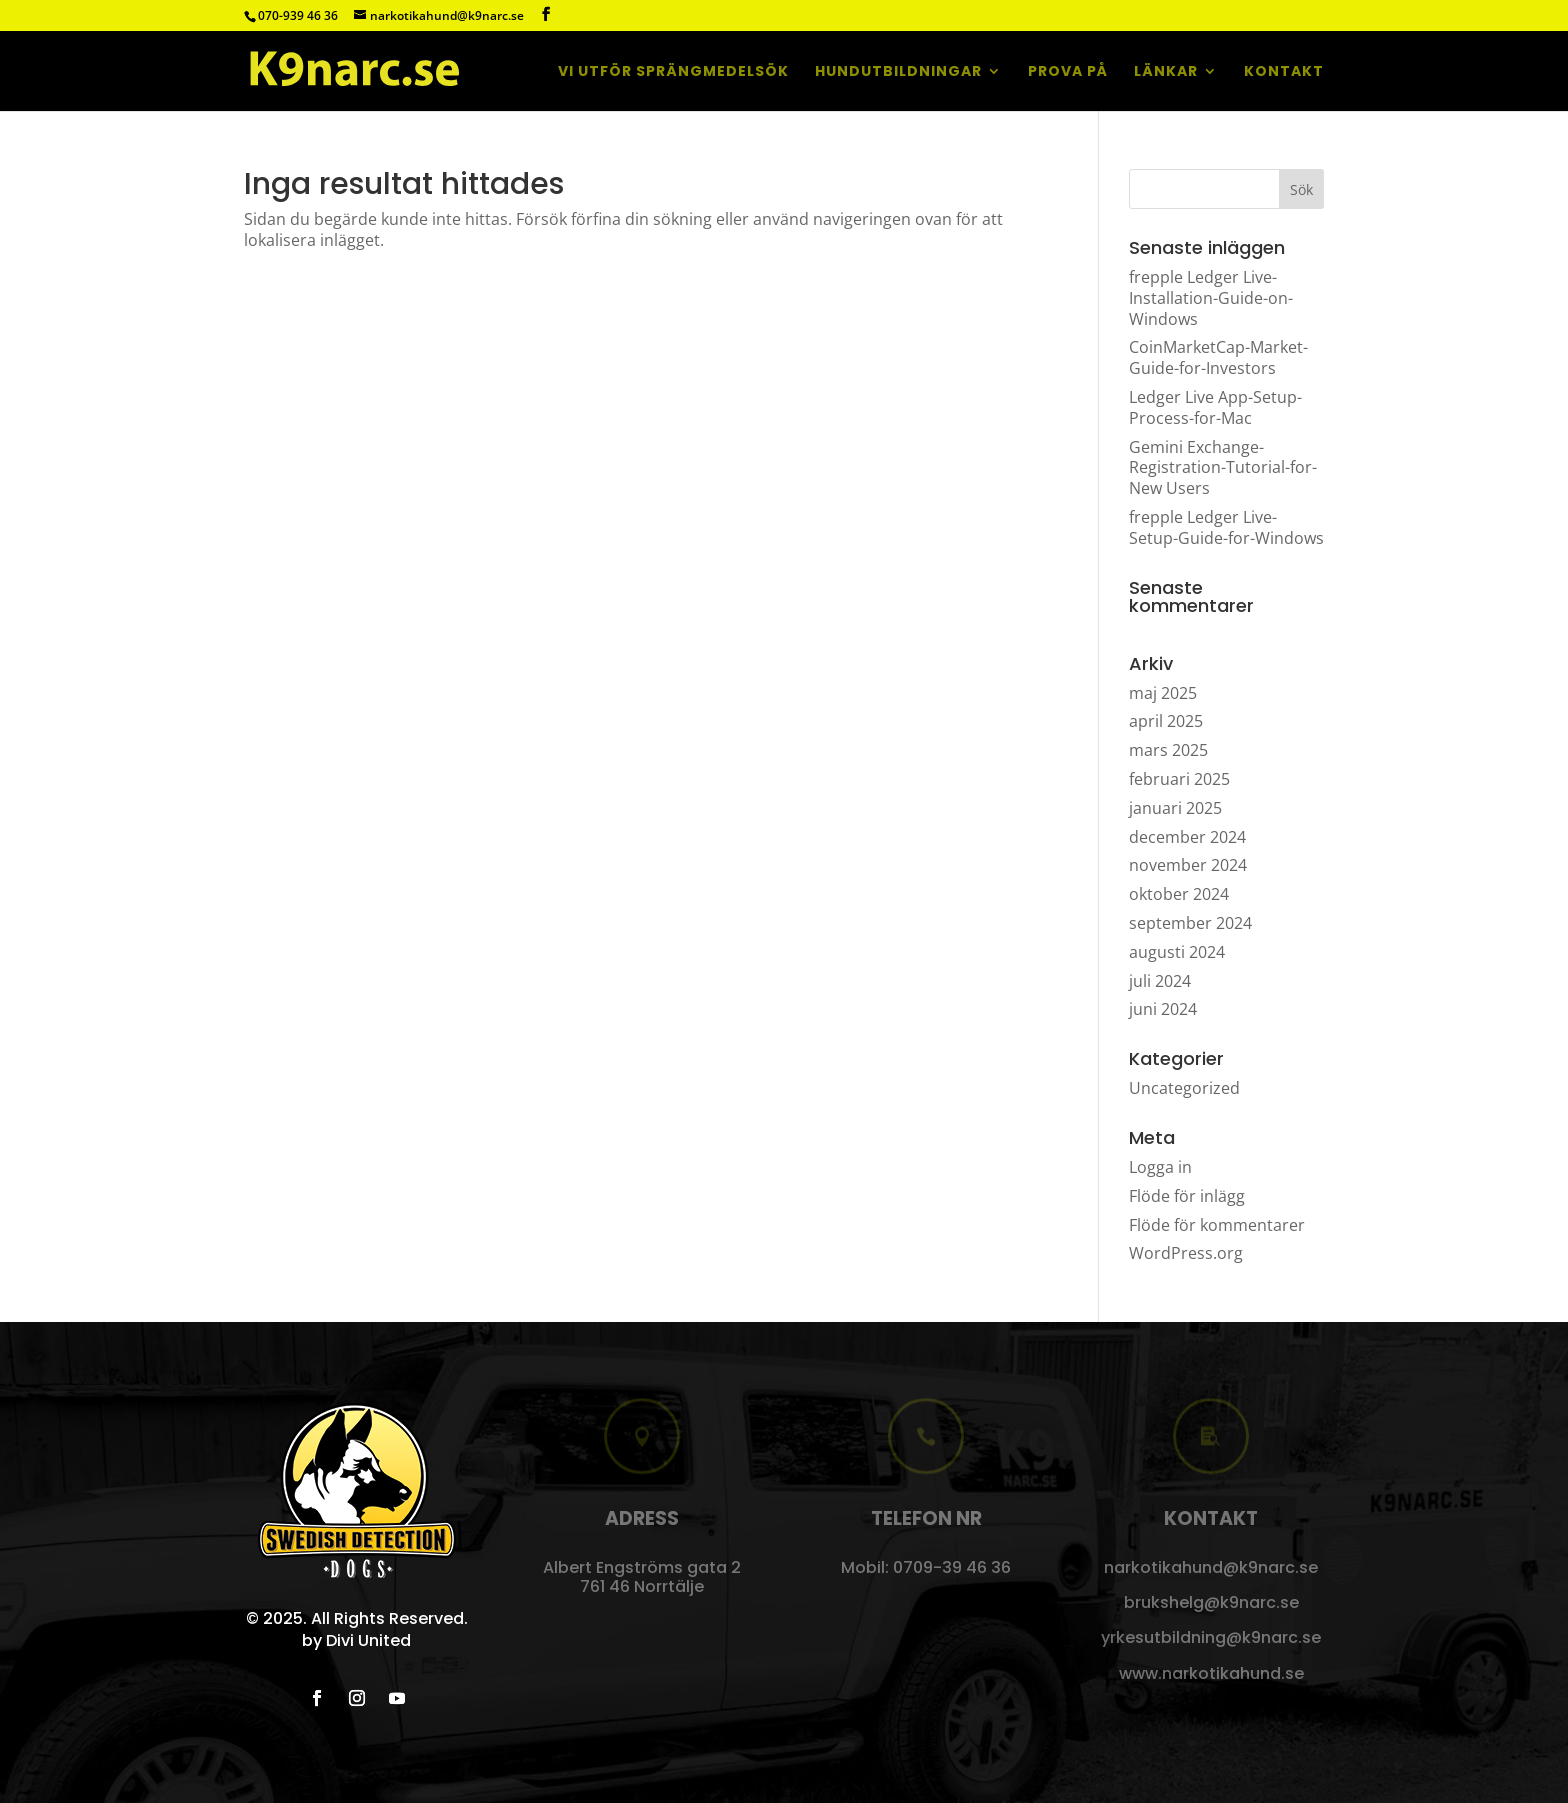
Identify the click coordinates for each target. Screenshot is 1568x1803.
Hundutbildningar (898, 72)
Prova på (1068, 72)
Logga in (1160, 1167)
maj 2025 (1163, 693)
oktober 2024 (1179, 894)
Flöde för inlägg (1187, 1196)
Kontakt (1284, 72)
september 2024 (1190, 923)
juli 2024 (1160, 981)
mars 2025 (1168, 750)
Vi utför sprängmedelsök (673, 72)
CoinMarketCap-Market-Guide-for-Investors (1218, 357)
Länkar (1166, 72)
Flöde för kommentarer (1217, 1225)
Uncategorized (1184, 1088)
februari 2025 (1179, 779)
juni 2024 (1163, 1009)
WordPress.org (1186, 1253)
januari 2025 (1175, 808)
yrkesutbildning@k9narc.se (1211, 1637)
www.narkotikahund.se (1211, 1673)
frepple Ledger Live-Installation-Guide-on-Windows (1211, 298)
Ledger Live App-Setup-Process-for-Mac (1215, 407)
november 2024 (1188, 865)
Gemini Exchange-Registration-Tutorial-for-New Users (1223, 468)
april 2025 (1166, 721)
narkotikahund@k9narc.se (1211, 1567)
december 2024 (1187, 837)
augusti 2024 (1177, 952)
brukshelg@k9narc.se (1211, 1602)
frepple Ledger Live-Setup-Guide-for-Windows (1226, 527)
